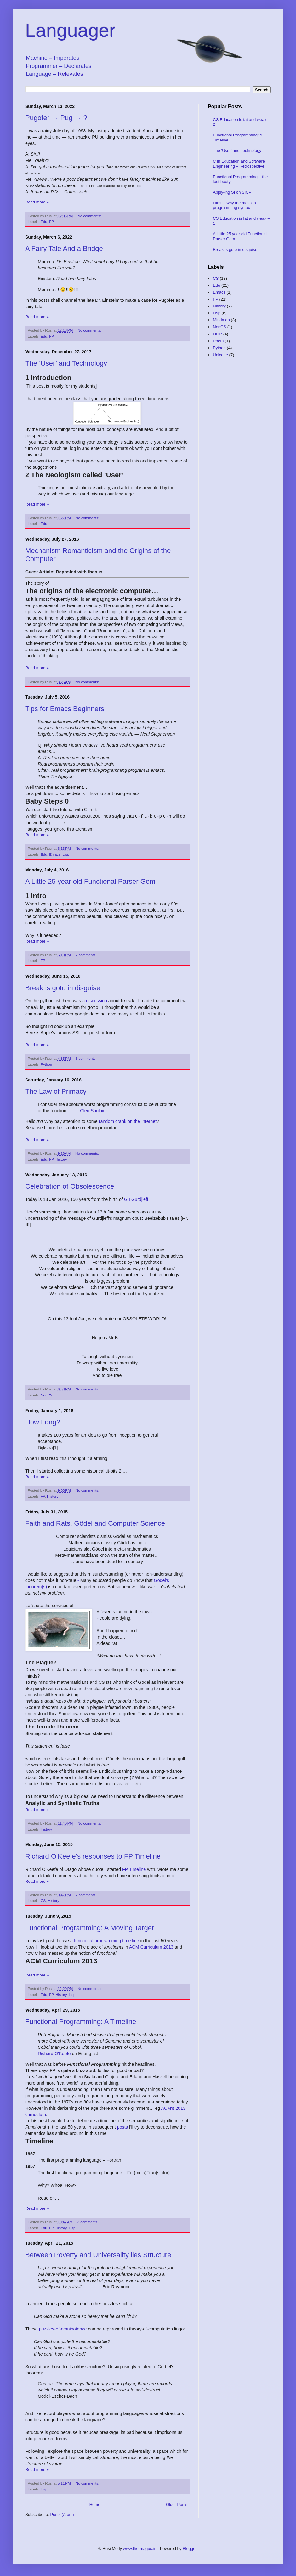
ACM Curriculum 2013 (151, 1946)
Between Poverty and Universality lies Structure (98, 2254)
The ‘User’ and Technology (66, 363)
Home (94, 2503)
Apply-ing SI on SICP (232, 192)
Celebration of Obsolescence (69, 1186)
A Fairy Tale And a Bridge (64, 248)
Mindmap (221, 320)
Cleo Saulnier (93, 1110)
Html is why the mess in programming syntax (234, 205)
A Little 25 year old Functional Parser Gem (90, 881)
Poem (218, 341)
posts (122, 2126)
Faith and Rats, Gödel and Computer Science (95, 1523)
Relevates (70, 74)
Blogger (189, 2548)
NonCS (47, 1394)
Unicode (220, 354)
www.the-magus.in (140, 2548)
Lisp (65, 854)
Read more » (37, 202)
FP (51, 221)
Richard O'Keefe (54, 2052)
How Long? (42, 1421)
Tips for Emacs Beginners (64, 709)
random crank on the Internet (128, 1120)
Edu (44, 221)
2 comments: (87, 954)
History (61, 1159)
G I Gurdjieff (136, 1198)
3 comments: (87, 1058)
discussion (96, 1000)
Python (46, 1064)
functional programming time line (106, 1940)
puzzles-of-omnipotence (63, 2328)
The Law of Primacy (55, 1091)
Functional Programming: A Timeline (80, 2021)
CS (43, 1900)
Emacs (54, 854)
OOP (217, 334)
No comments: (89, 216)
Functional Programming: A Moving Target (89, 1927)
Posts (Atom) (62, 2514)
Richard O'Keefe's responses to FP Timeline (93, 1856)
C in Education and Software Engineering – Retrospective (239, 164)
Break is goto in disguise (62, 987)
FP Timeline (134, 1868)
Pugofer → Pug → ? (56, 118)
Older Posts (176, 2503)
